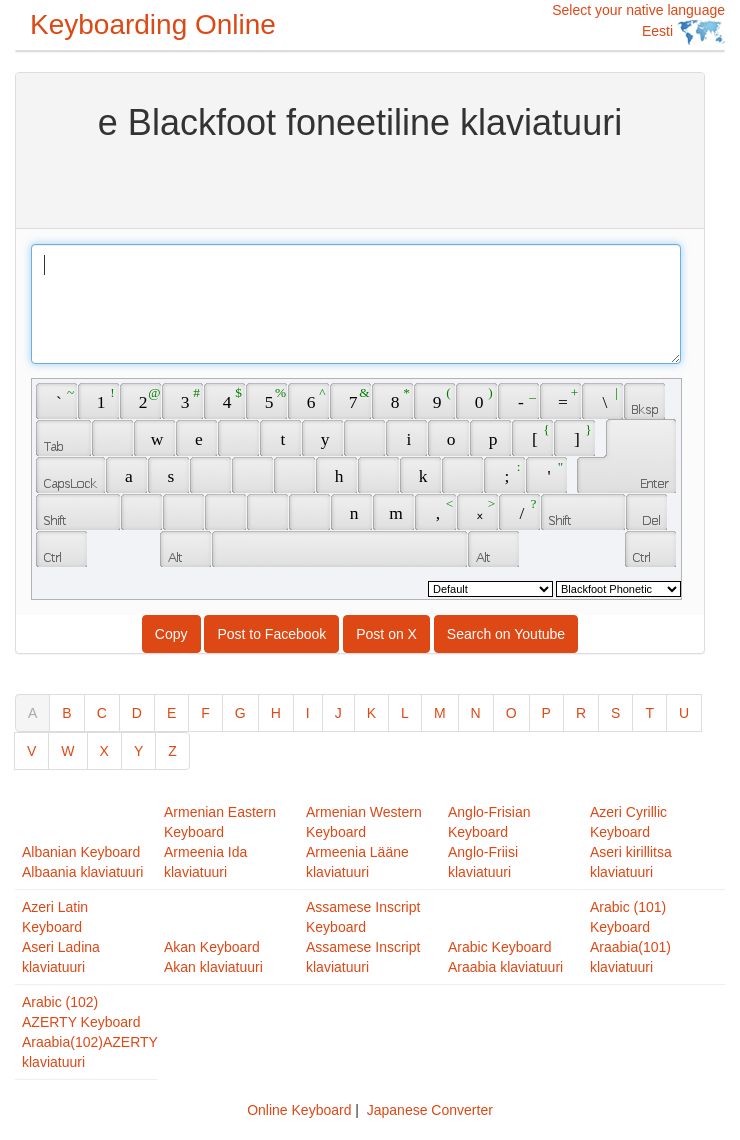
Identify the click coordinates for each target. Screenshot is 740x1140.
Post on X (386, 634)
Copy (171, 634)
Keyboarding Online (153, 24)
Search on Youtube (506, 634)
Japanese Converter (430, 1110)
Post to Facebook (271, 634)
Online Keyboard (299, 1110)
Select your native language (638, 23)
